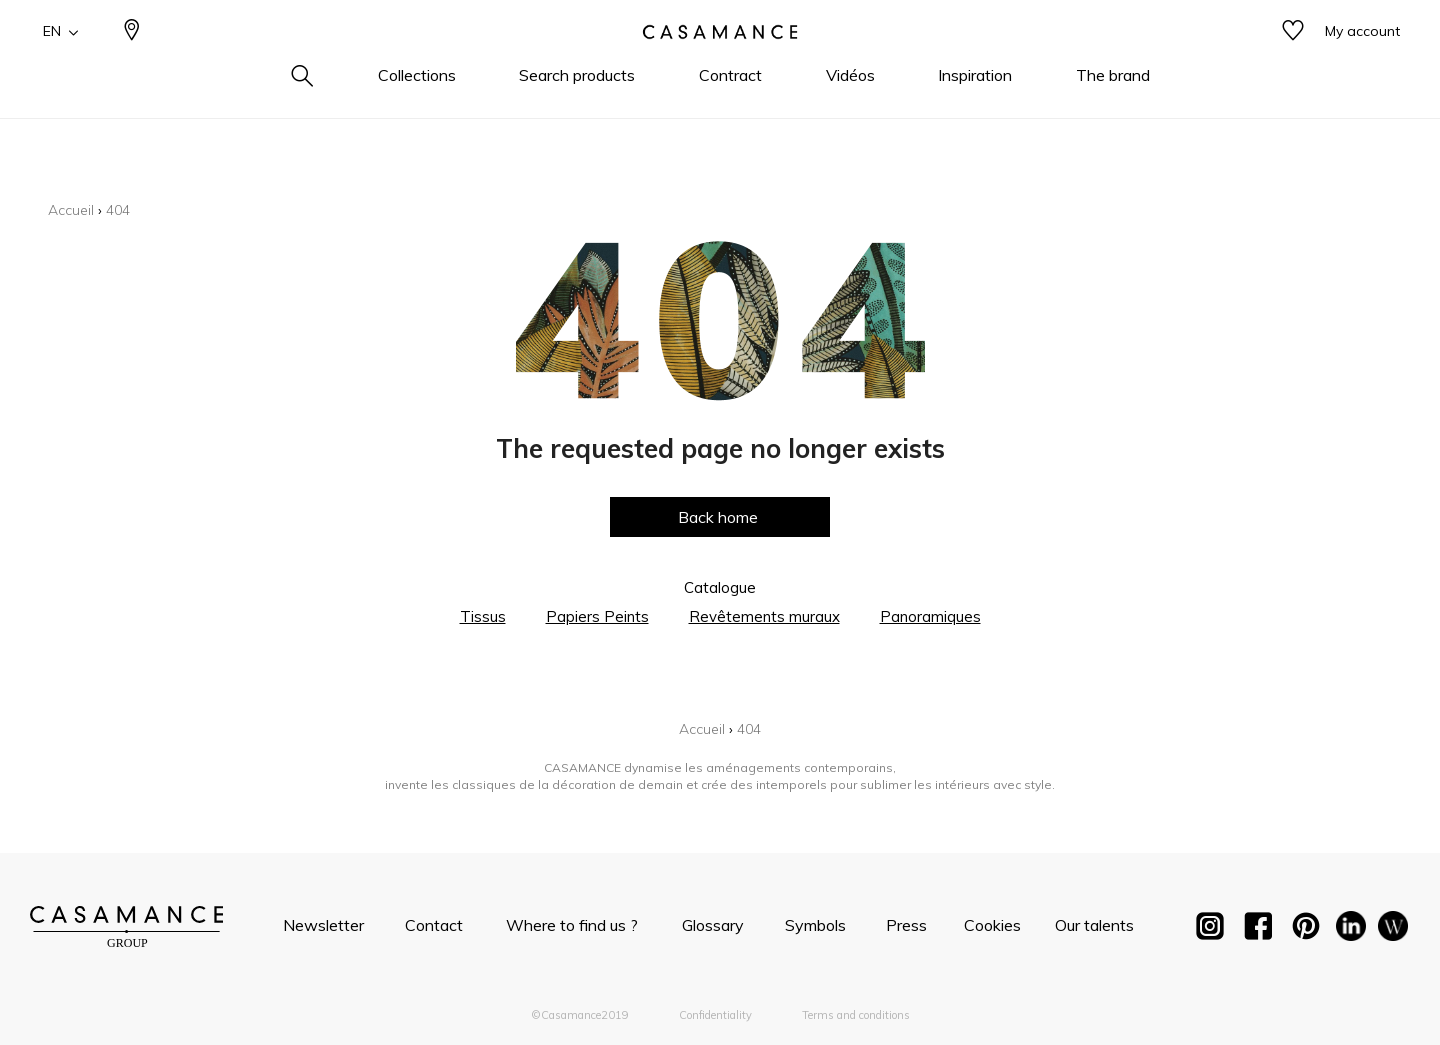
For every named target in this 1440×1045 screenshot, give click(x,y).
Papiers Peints (597, 616)
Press (906, 925)
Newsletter (323, 925)
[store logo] (720, 63)
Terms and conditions (856, 1015)
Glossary (713, 925)
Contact (434, 925)
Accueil (71, 210)
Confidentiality (715, 1015)
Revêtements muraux (764, 616)
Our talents (1094, 925)
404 (118, 210)
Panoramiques (930, 616)
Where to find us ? (572, 925)
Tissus (483, 616)
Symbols (815, 925)
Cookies (992, 925)
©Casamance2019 (580, 1015)
